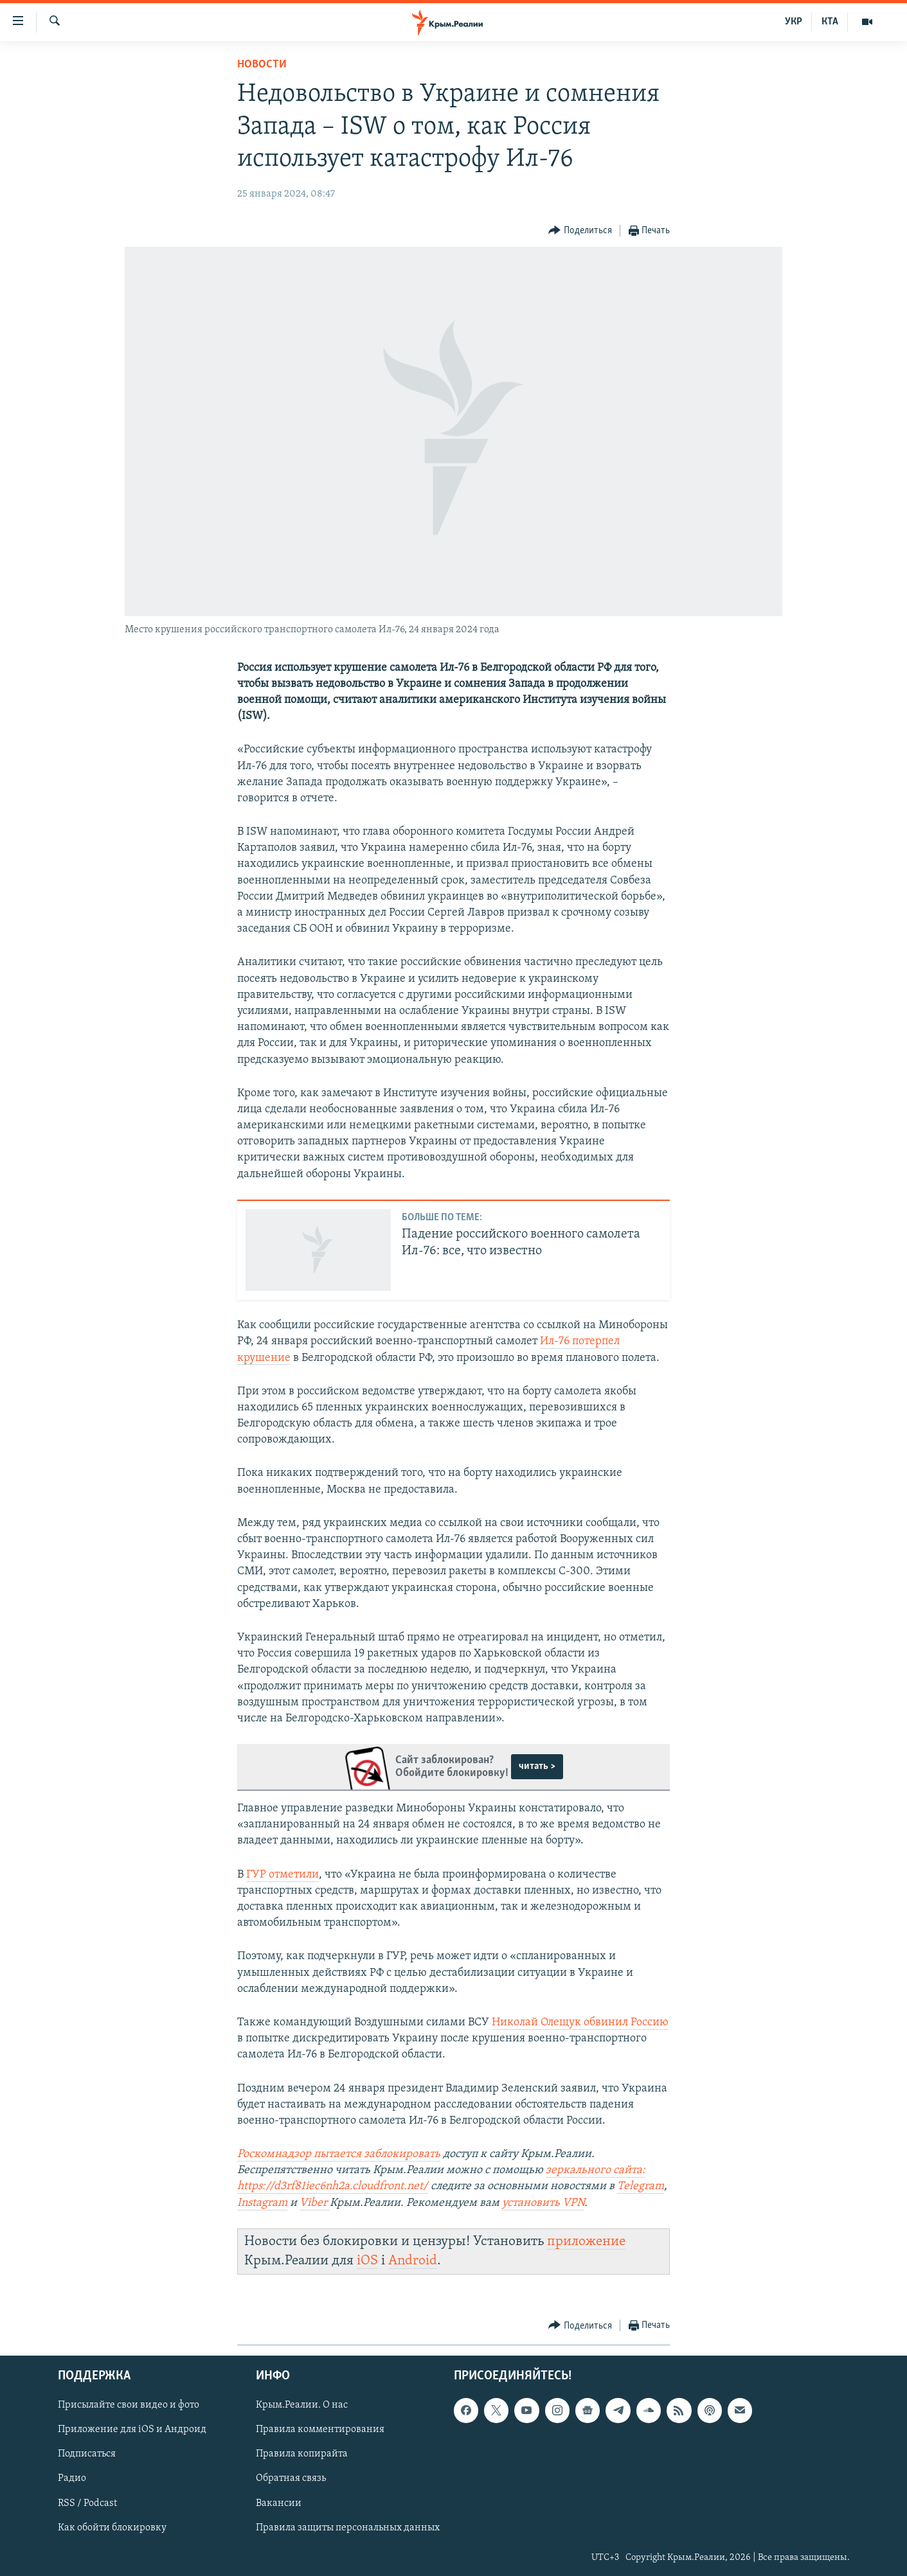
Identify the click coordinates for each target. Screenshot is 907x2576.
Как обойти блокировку (112, 2528)
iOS (367, 2261)
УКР (793, 22)
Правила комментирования (320, 2430)
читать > (537, 1766)
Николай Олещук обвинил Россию (580, 2022)
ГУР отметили (282, 1875)
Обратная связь (291, 2479)
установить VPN (543, 2203)
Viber (315, 2203)
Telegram (640, 2186)
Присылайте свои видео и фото (128, 2406)
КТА (830, 22)
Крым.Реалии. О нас (302, 2406)
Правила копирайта (302, 2454)
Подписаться (87, 2454)
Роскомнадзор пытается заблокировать (338, 2154)
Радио (72, 2479)
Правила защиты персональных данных (348, 2528)
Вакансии (278, 2503)
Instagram (262, 2203)
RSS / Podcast (87, 2503)
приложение (586, 2241)
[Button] (580, 231)
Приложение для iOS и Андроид (132, 2430)
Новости (262, 64)
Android (412, 2261)
